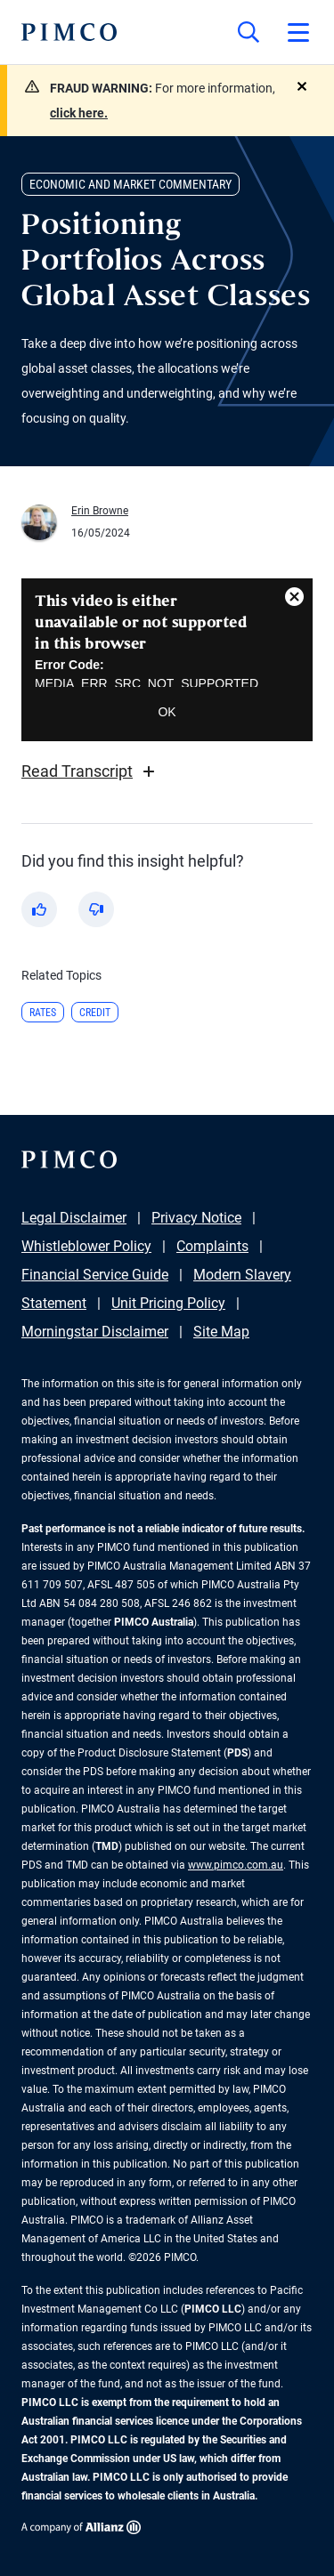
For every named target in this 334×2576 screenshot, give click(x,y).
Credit (94, 1012)
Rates (42, 1012)
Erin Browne (99, 511)
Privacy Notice (196, 1217)
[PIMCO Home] (69, 32)
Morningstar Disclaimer (94, 1331)
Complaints (212, 1246)
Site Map (221, 1331)
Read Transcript (90, 771)
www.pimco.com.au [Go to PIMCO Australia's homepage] (235, 1865)
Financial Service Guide (94, 1274)
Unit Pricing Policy (168, 1303)
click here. (79, 113)
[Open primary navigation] (298, 32)
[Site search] (248, 32)
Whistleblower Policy (86, 1246)
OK (166, 712)
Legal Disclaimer (73, 1217)
